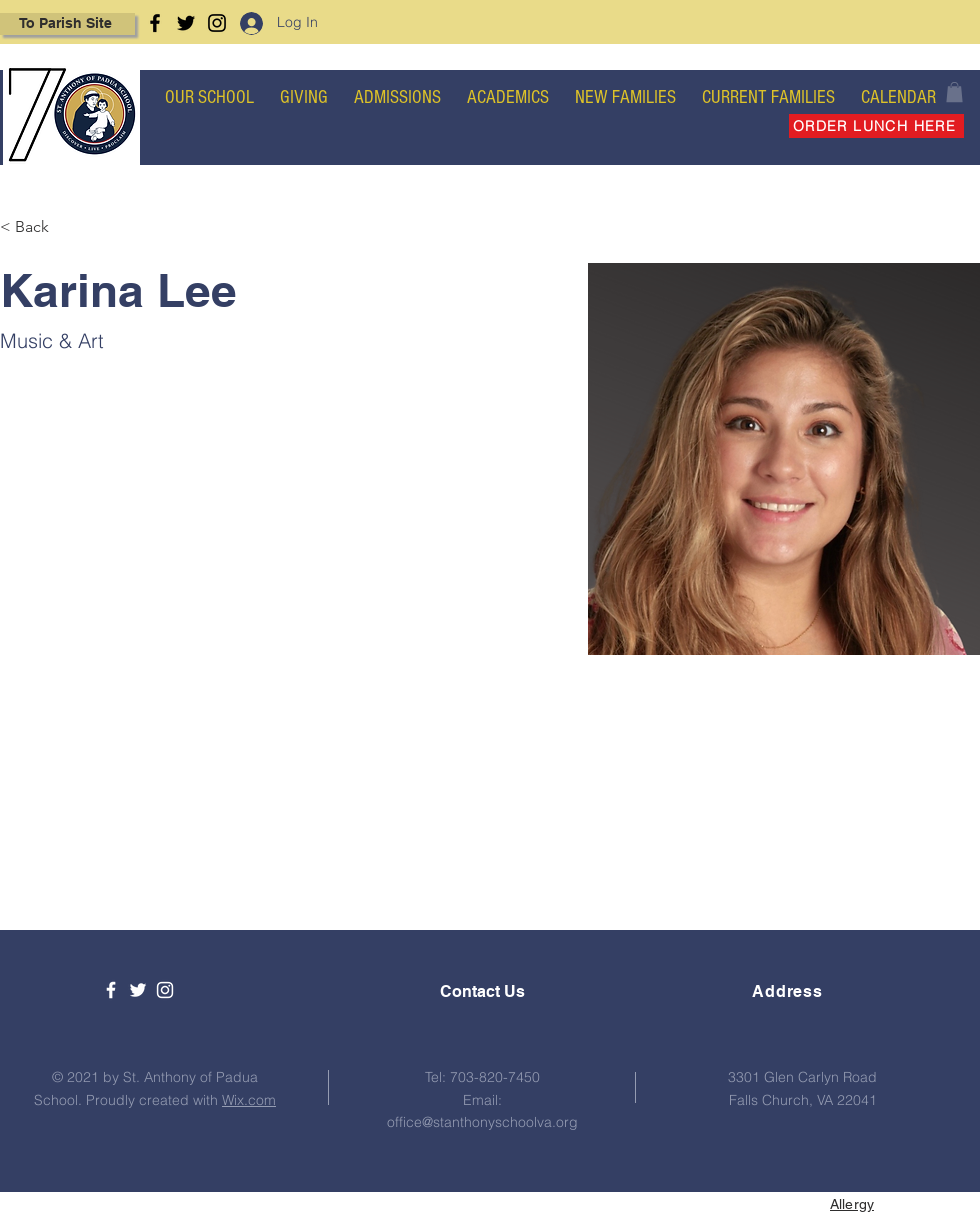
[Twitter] (186, 23)
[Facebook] (155, 23)
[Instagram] (217, 23)
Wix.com (249, 1100)
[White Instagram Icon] (165, 990)
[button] (954, 92)
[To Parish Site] (67, 24)
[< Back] (39, 227)
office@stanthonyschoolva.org (482, 1122)
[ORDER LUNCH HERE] (876, 126)
